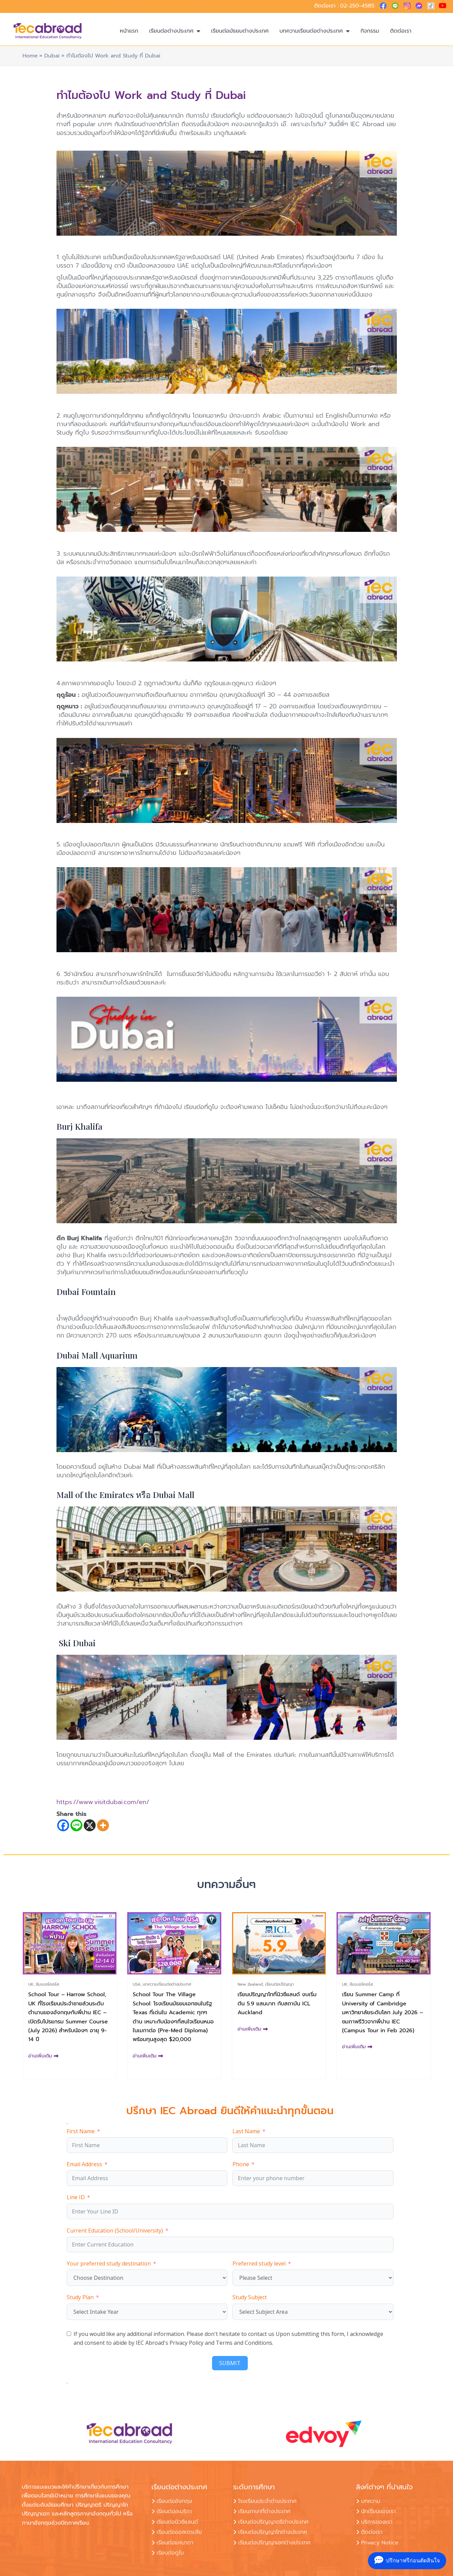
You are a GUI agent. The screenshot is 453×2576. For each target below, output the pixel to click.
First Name (81, 2131)
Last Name (246, 2131)
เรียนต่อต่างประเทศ (174, 31)
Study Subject (249, 2297)
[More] (103, 1825)
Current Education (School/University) (115, 2230)
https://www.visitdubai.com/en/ (102, 1802)
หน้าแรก (129, 31)
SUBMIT (230, 2363)
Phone (240, 2164)
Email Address (84, 2164)
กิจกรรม (369, 31)
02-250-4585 (357, 6)
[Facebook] (63, 1825)
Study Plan (80, 2297)
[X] (90, 1825)
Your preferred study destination (109, 2263)
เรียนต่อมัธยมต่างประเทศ (240, 31)
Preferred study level (259, 2263)
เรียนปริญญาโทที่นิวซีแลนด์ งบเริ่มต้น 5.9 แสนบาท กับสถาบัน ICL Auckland (277, 2003)
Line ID (76, 2197)
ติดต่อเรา (400, 31)
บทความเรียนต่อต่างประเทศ (314, 31)
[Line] (76, 1825)
